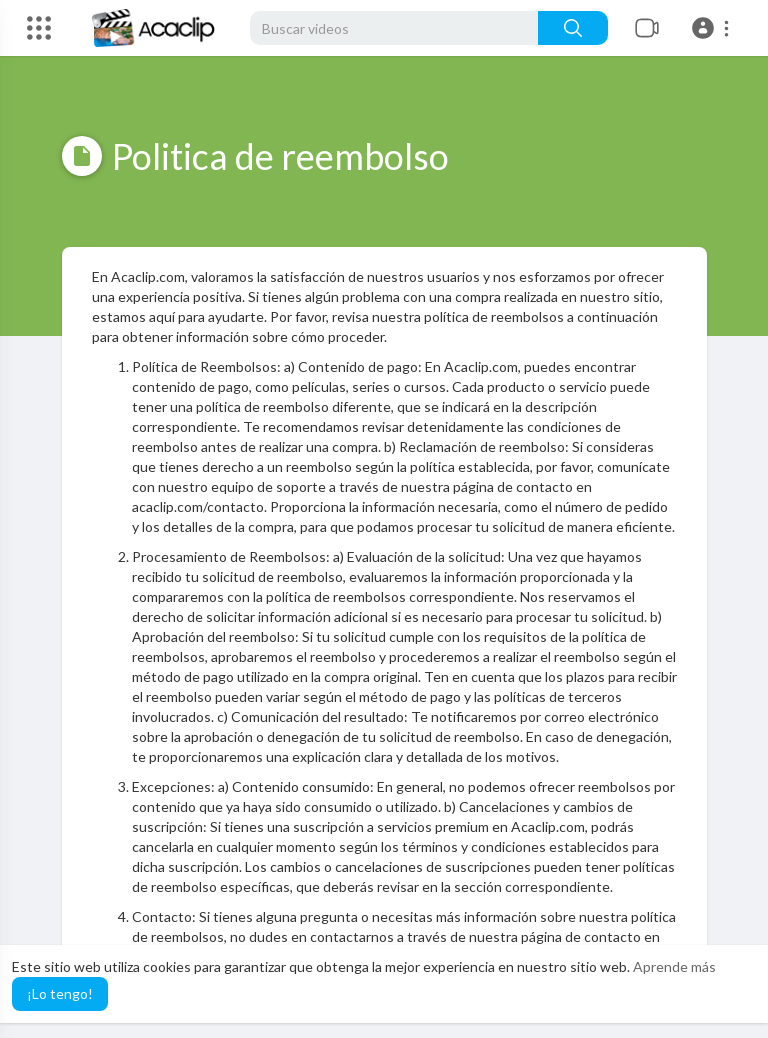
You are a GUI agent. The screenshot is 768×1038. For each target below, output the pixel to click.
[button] (713, 28)
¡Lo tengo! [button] (60, 993)
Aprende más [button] (674, 966)
